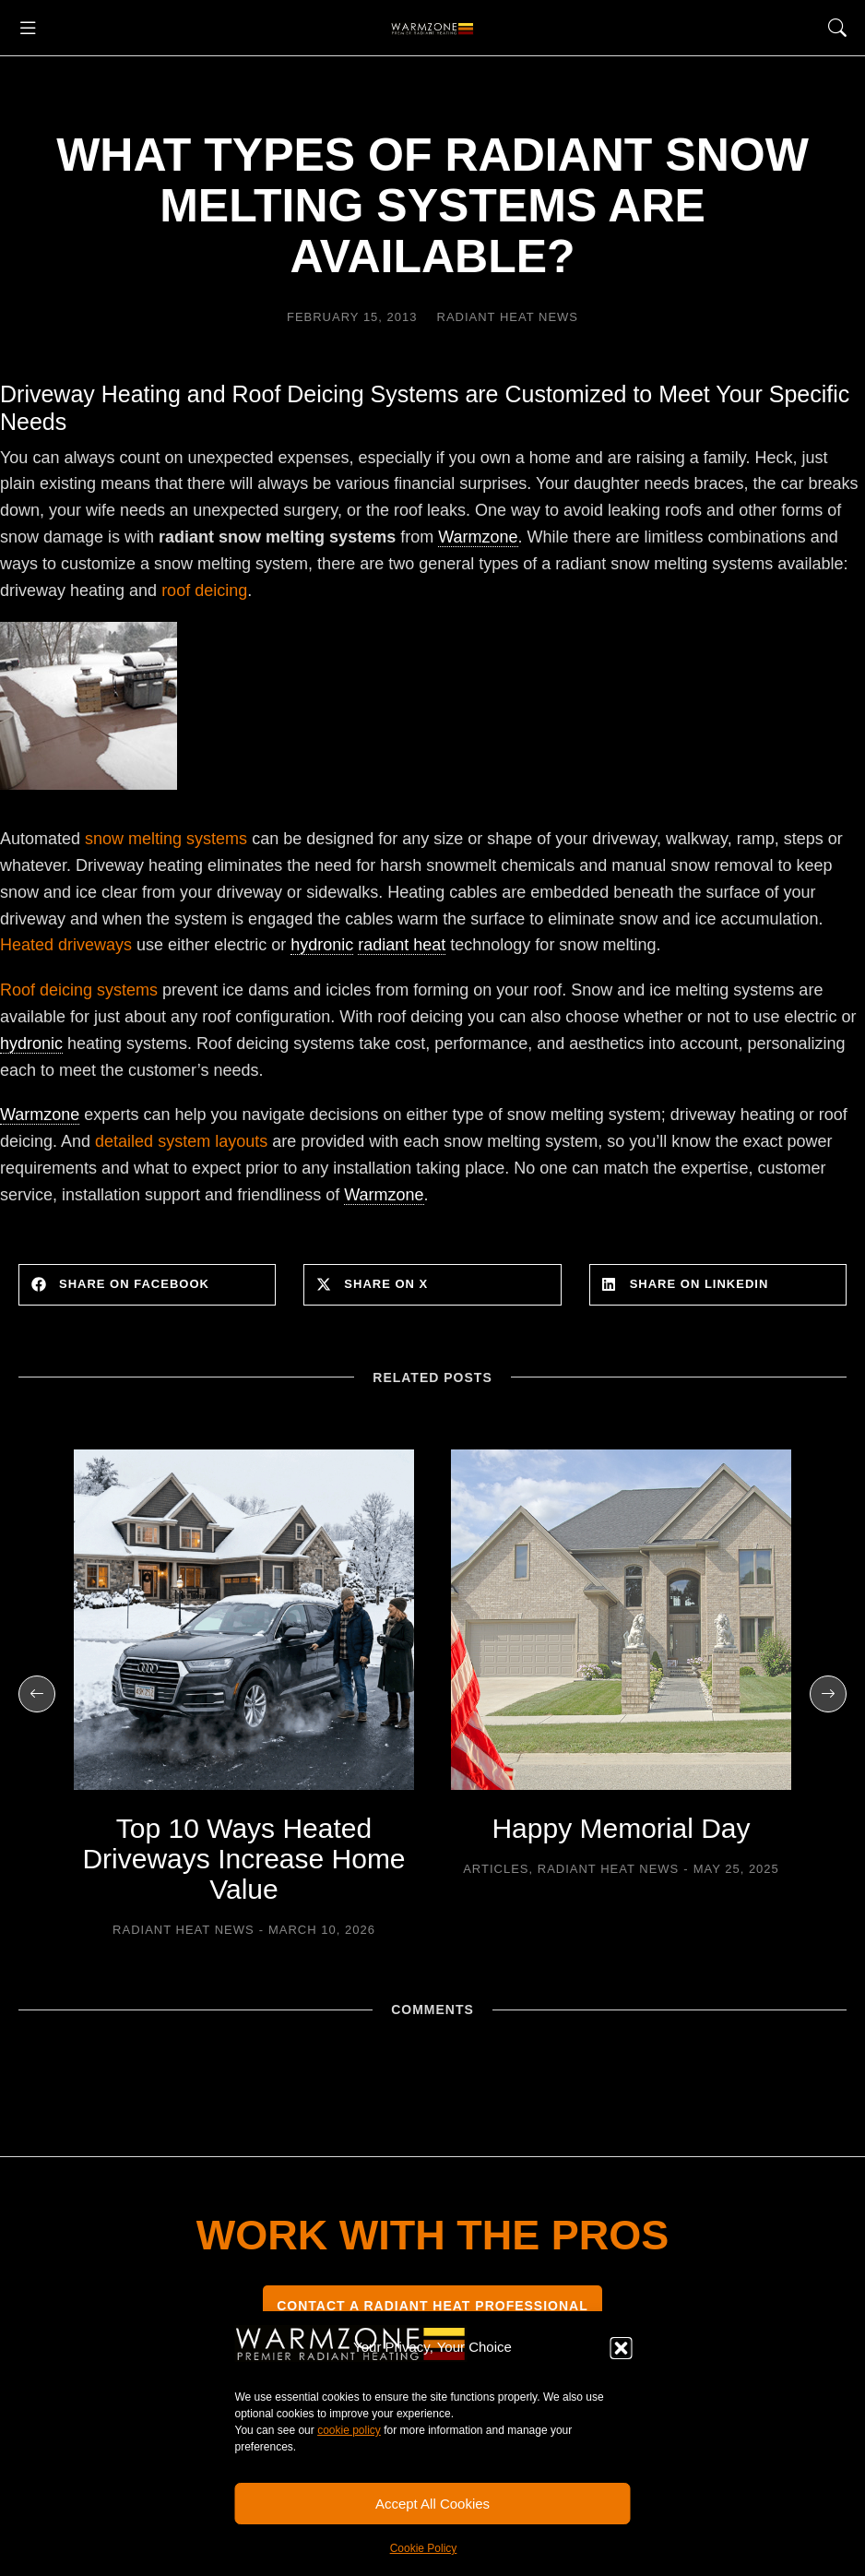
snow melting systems (166, 838)
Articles (495, 1869)
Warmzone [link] (477, 537)
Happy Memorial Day (621, 1828)
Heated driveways (66, 945)
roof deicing (204, 590)
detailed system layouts (181, 1141)
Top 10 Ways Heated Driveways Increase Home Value (243, 1858)
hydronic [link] (321, 945)
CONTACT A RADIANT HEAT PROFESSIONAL (432, 2305)
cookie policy (349, 2430)
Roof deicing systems (79, 990)
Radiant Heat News (508, 317)
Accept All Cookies (432, 2503)
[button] (621, 2348)
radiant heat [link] (401, 945)
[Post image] (244, 1619)
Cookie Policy (423, 2548)
